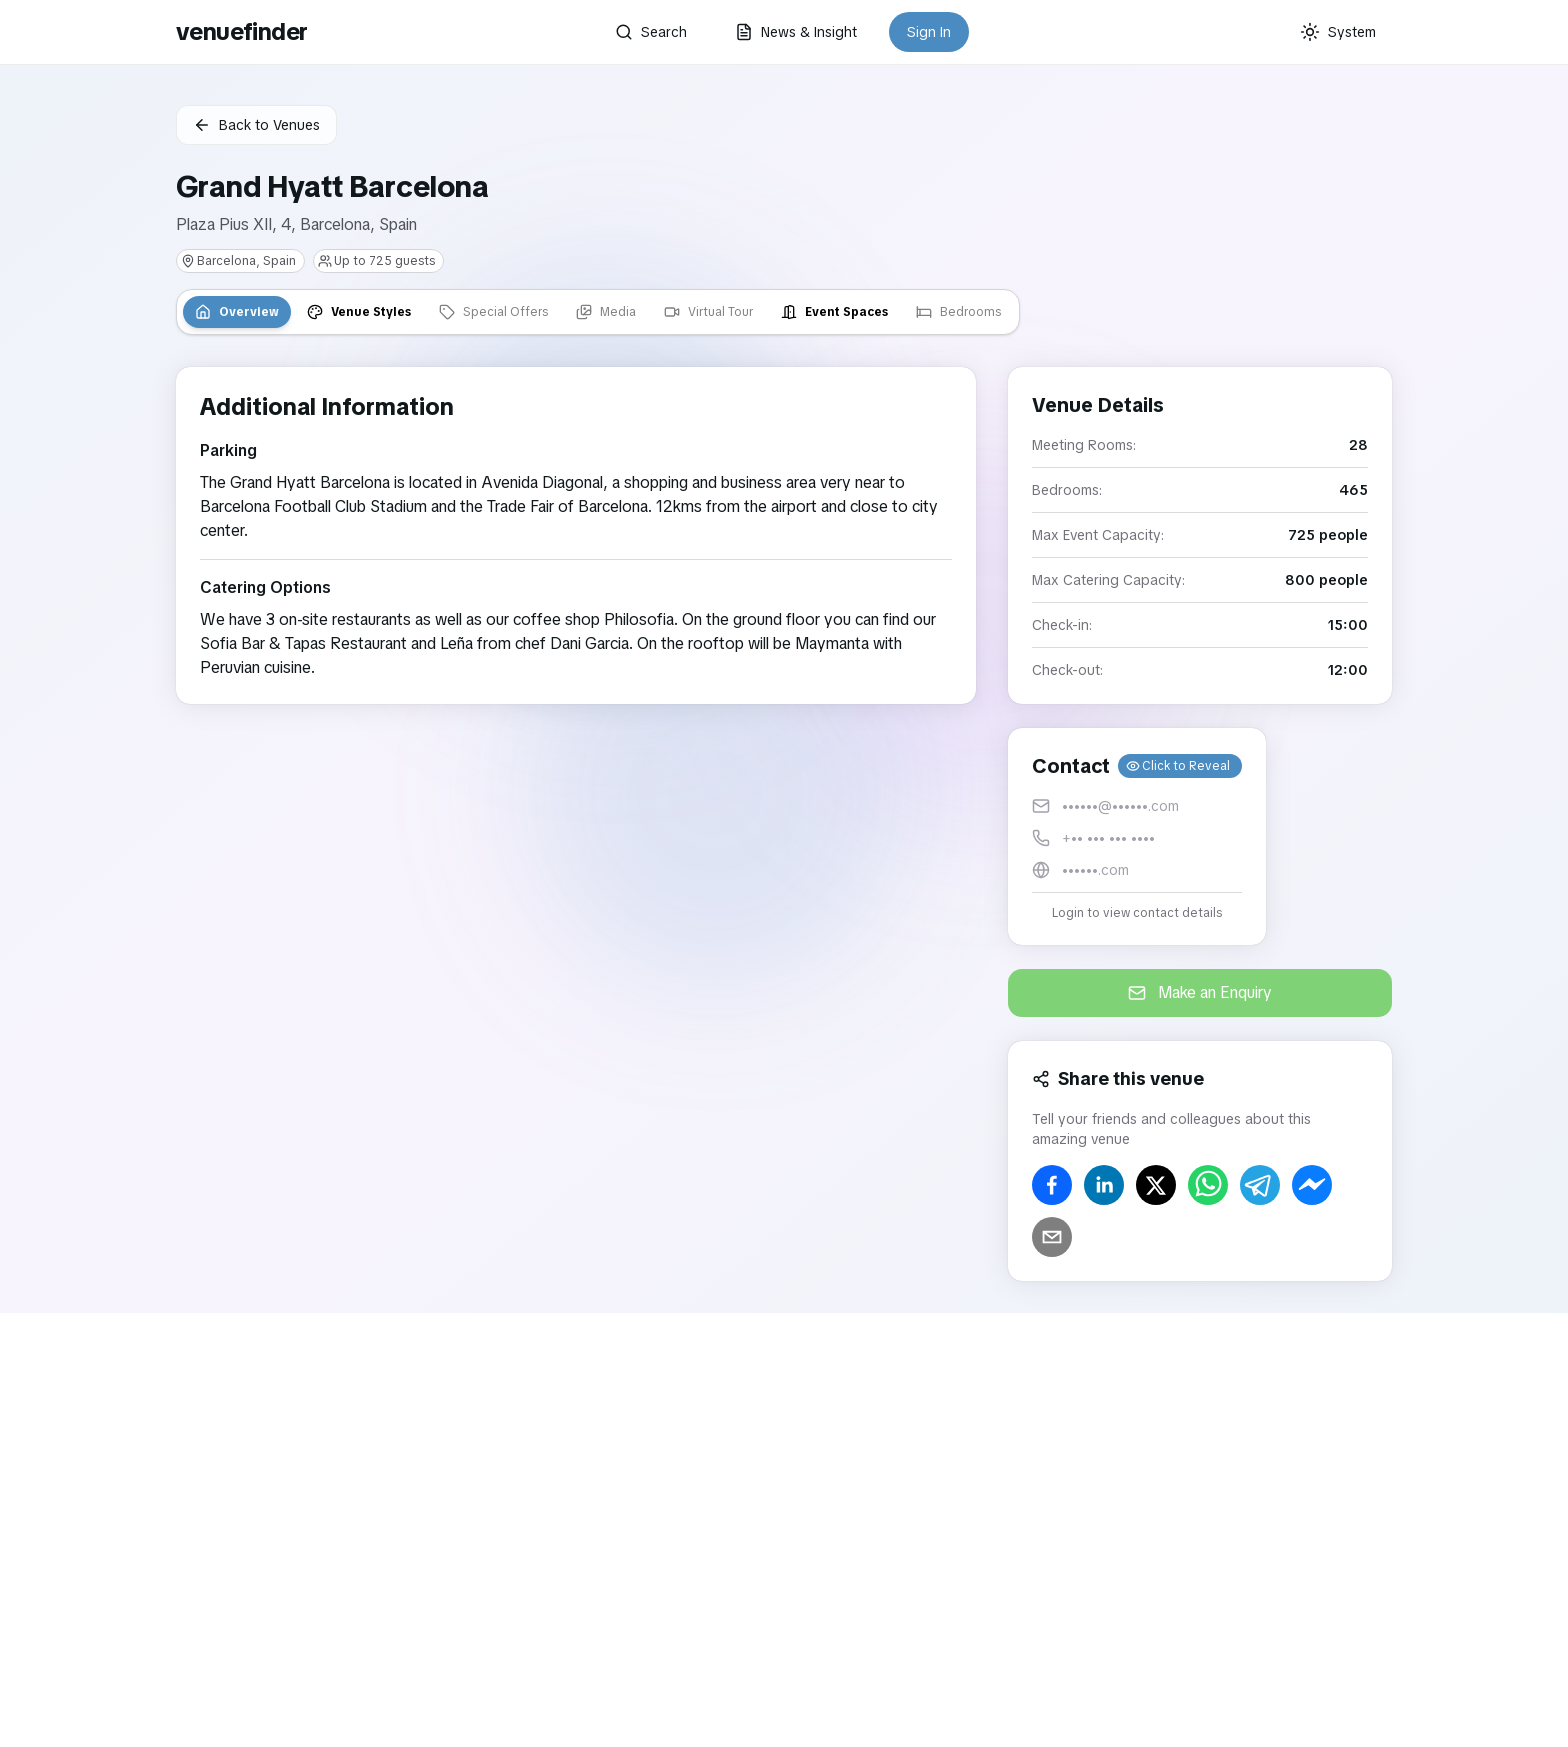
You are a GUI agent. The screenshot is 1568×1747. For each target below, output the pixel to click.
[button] (1137, 836)
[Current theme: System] (1338, 32)
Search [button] (651, 32)
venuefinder (241, 31)
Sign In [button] (929, 32)
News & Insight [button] (796, 32)
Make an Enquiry (1200, 992)
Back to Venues (256, 125)
